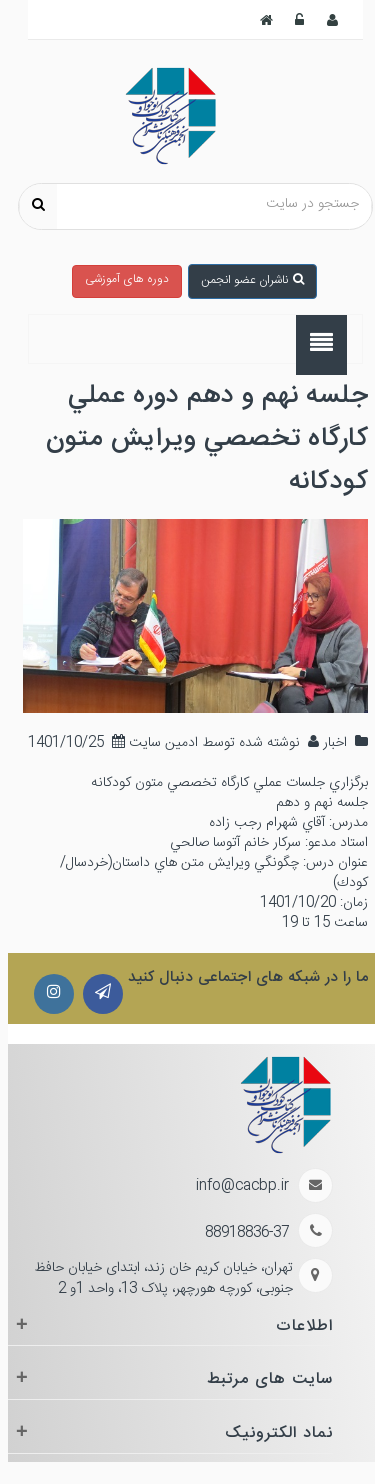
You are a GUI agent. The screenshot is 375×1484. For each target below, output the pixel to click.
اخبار (325, 743)
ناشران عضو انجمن (244, 280)
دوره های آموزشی (119, 279)
